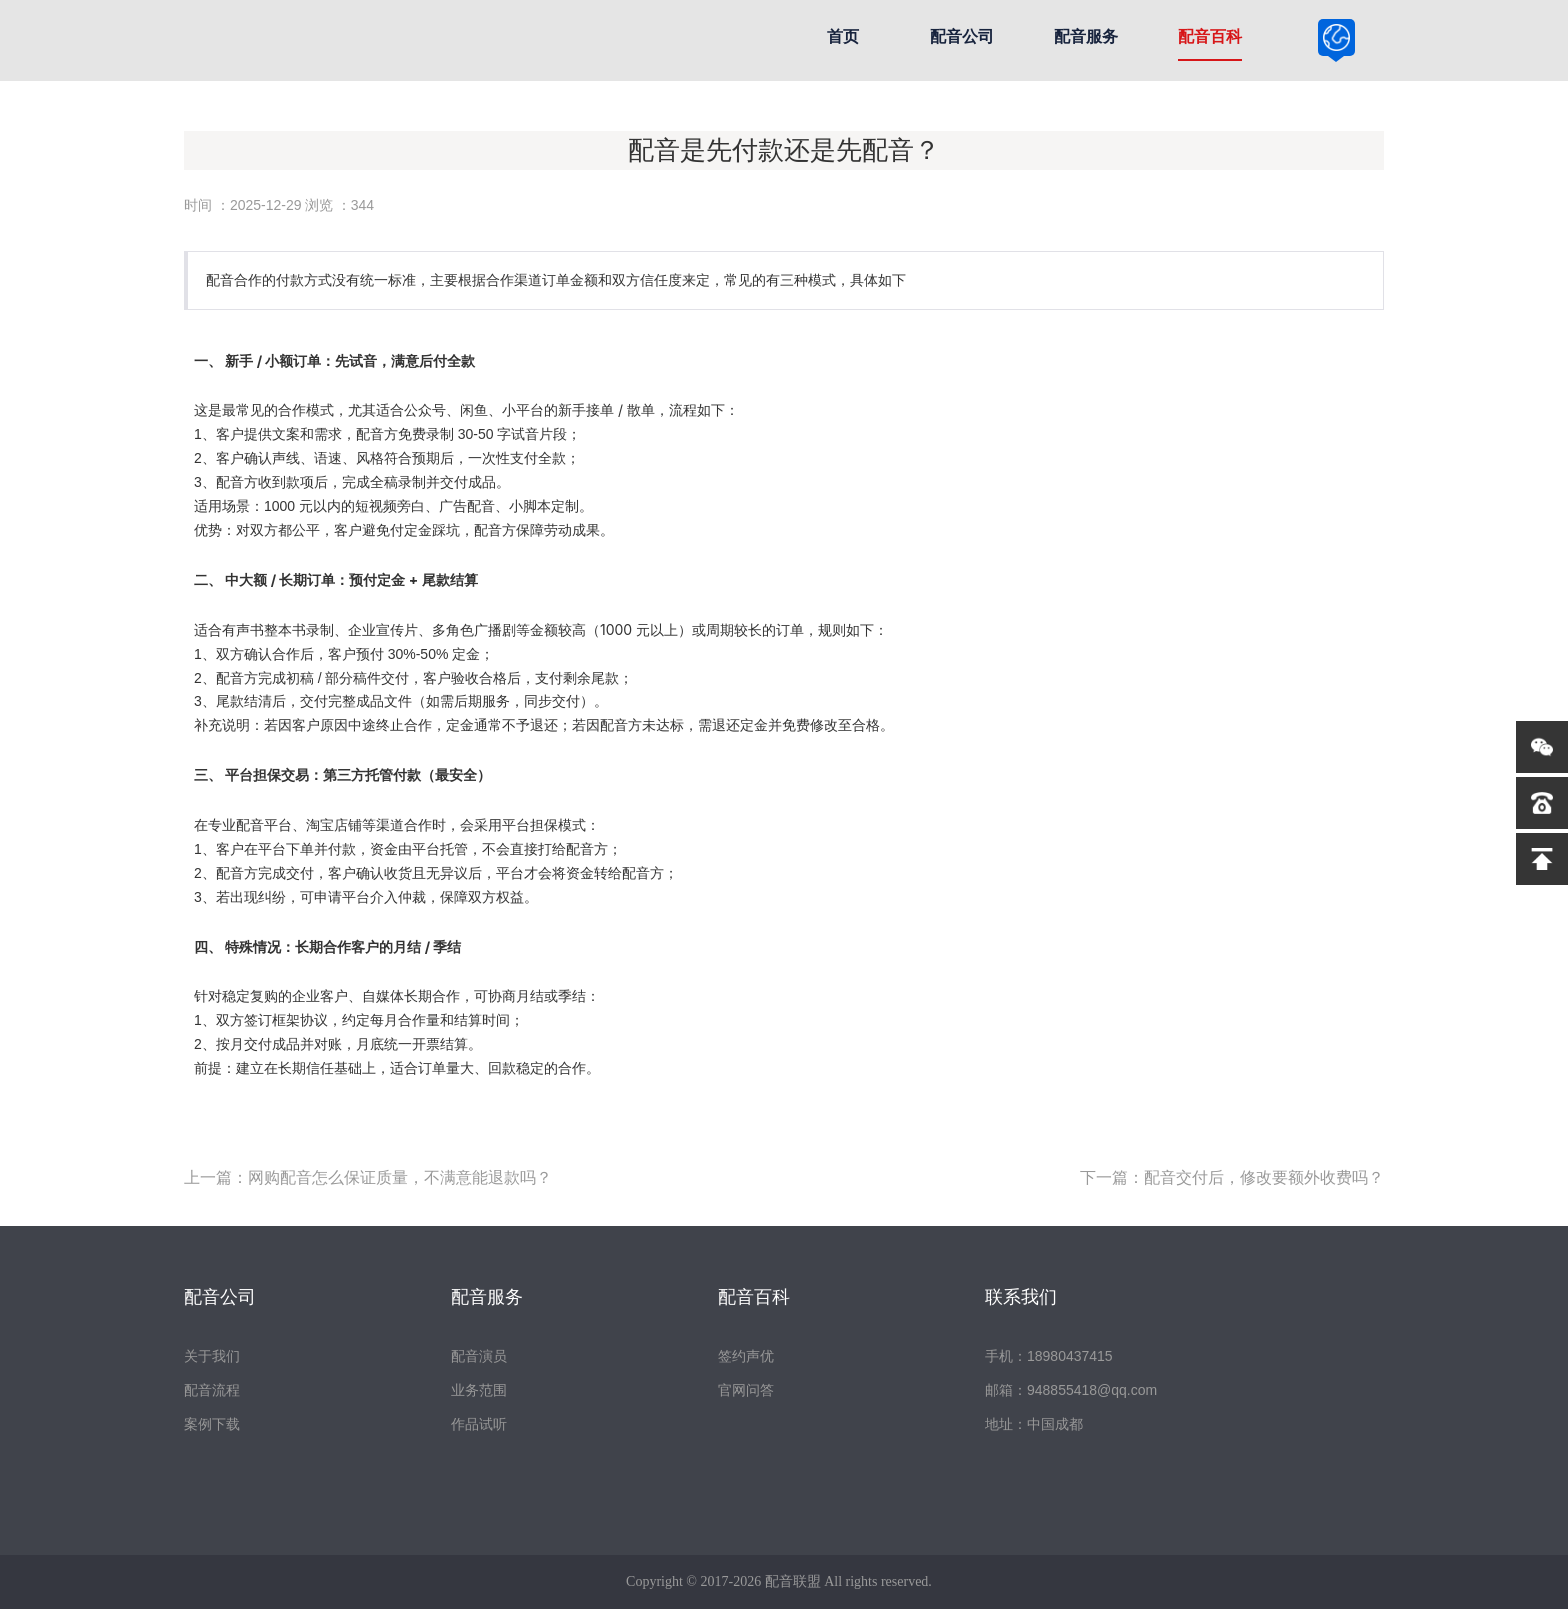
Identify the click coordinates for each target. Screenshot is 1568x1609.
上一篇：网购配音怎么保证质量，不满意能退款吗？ (368, 1177)
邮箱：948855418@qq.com (1071, 1390)
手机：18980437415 (1049, 1356)
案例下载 (212, 1424)
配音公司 (962, 36)
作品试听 (479, 1424)
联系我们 (1021, 1297)
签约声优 (746, 1356)
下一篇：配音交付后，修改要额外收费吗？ (1232, 1177)
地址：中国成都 (1034, 1424)
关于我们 (212, 1356)
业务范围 (479, 1390)
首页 (843, 36)
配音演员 (479, 1356)
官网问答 (746, 1390)
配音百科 (1210, 36)
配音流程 (212, 1390)
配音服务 (1086, 36)
